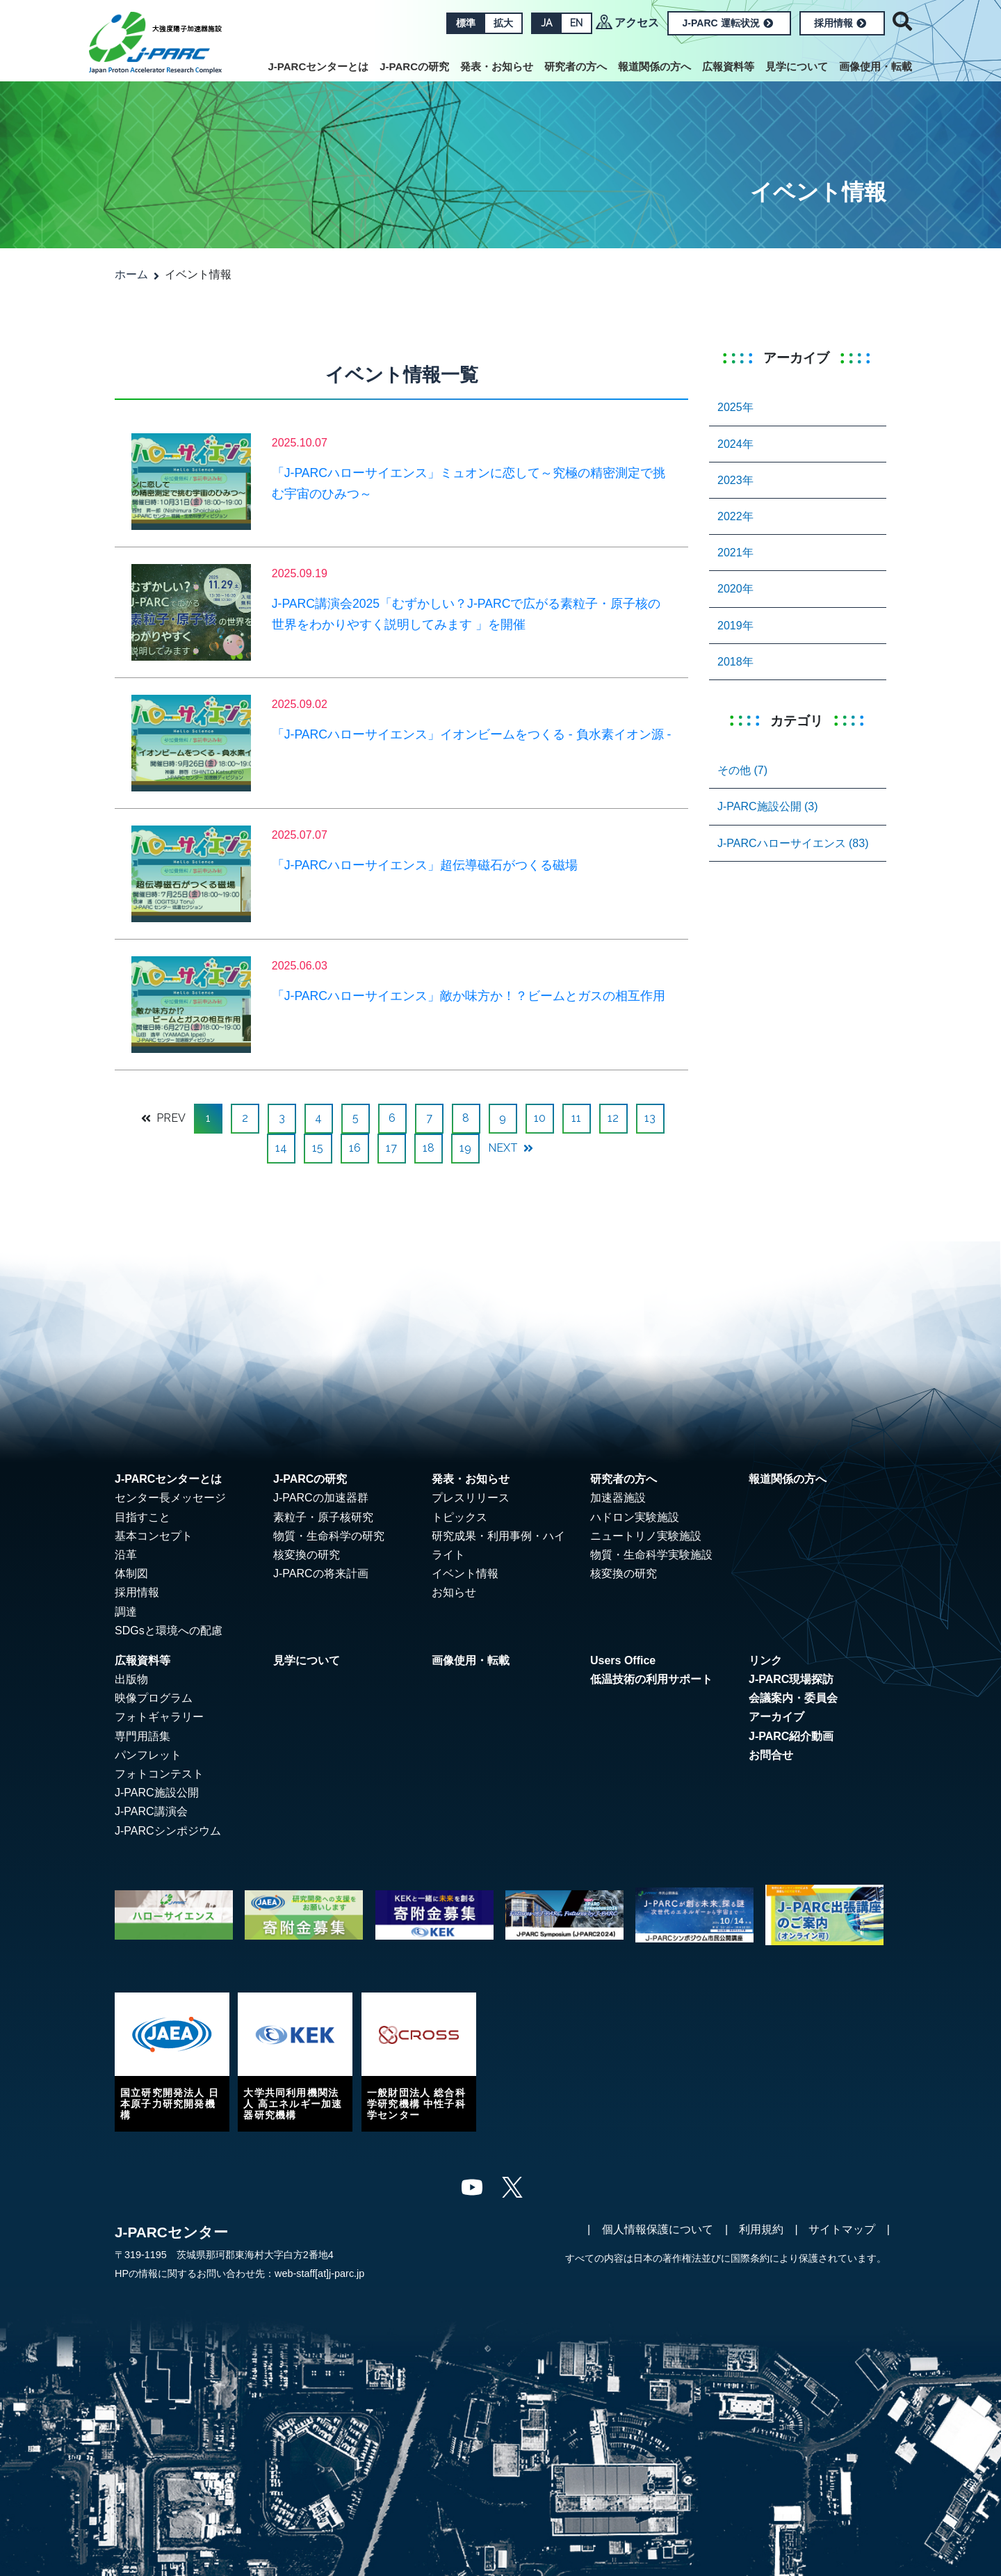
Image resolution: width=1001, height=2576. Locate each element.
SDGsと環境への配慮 (168, 1630)
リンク (765, 1660)
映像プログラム (154, 1698)
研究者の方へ (575, 66)
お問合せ (771, 1755)
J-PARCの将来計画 (320, 1573)
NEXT (510, 1147)
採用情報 (840, 23)
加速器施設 (618, 1498)
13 (650, 1118)
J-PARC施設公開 (157, 1792)
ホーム (131, 274)
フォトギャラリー (159, 1717)
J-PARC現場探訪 (791, 1679)
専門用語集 (142, 1736)
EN (576, 23)
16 (355, 1147)
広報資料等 (728, 66)
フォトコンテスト (159, 1774)
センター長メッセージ (170, 1498)
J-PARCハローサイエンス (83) (793, 843)
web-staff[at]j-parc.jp (319, 2273)
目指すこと (142, 1517)
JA (546, 23)
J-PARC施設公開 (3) (767, 806)
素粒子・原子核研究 (323, 1517)
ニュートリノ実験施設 (645, 1536)
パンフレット (148, 1755)
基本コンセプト (154, 1536)
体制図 (131, 1573)
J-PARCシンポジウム (168, 1831)
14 (281, 1147)
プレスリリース (471, 1498)
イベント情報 (465, 1573)
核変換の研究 (306, 1555)
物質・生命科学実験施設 (651, 1555)
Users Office (623, 1660)
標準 (465, 23)
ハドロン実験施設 (634, 1517)
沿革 (126, 1555)
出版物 (131, 1679)
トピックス (459, 1517)
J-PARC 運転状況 (728, 23)
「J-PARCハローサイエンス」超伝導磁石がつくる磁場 (425, 865)
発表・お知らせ (496, 66)
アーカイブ (776, 1717)
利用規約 (761, 2229)
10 (540, 1118)
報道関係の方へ (654, 66)
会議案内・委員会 (793, 1698)
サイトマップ (841, 2229)
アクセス (637, 23)
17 (391, 1147)
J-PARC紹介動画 (791, 1736)
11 (576, 1118)
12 (613, 1118)
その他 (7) (742, 770)
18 (428, 1147)
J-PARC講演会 (151, 1811)
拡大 (503, 23)
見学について (796, 66)
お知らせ (454, 1592)
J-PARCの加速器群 (320, 1498)
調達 (126, 1612)
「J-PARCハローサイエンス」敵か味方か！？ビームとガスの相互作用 (468, 996)
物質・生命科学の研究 (328, 1536)
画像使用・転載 (875, 66)
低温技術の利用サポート (651, 1679)
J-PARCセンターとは (318, 66)
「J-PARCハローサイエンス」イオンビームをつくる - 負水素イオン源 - (472, 734)
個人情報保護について (657, 2229)
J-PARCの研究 (414, 66)
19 (465, 1147)
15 (317, 1147)
